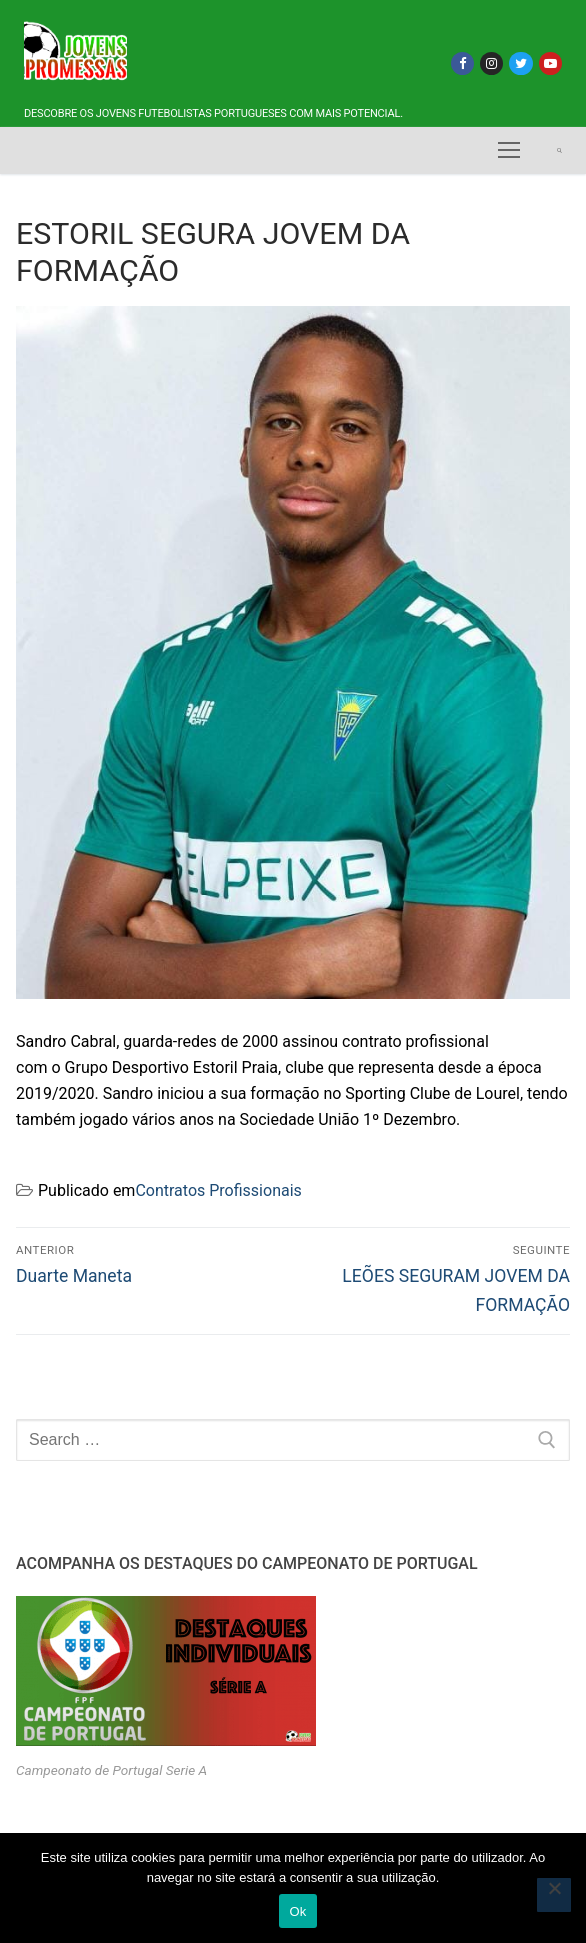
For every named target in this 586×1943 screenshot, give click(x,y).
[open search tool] (559, 150)
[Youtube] (550, 63)
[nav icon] (509, 151)
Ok (297, 1911)
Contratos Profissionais (218, 1190)
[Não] (554, 1895)
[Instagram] (491, 63)
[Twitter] (520, 63)
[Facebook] (462, 63)
